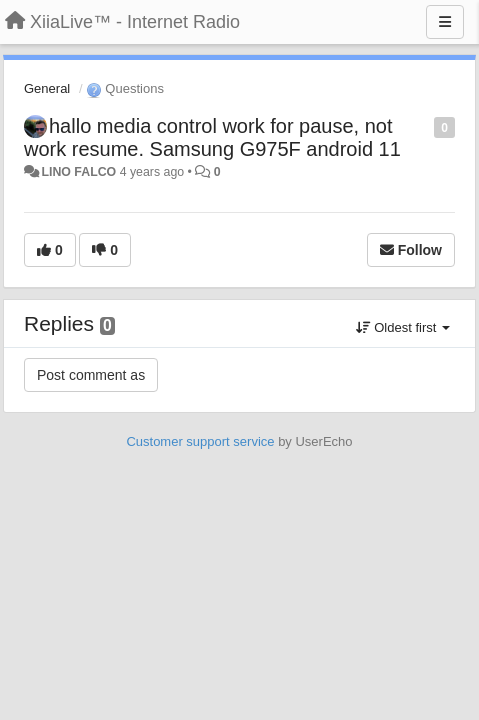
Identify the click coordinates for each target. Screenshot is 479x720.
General (47, 88)
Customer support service (200, 441)
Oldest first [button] (403, 327)
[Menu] (445, 22)
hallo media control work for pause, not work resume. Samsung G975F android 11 (212, 137)
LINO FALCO (78, 172)
